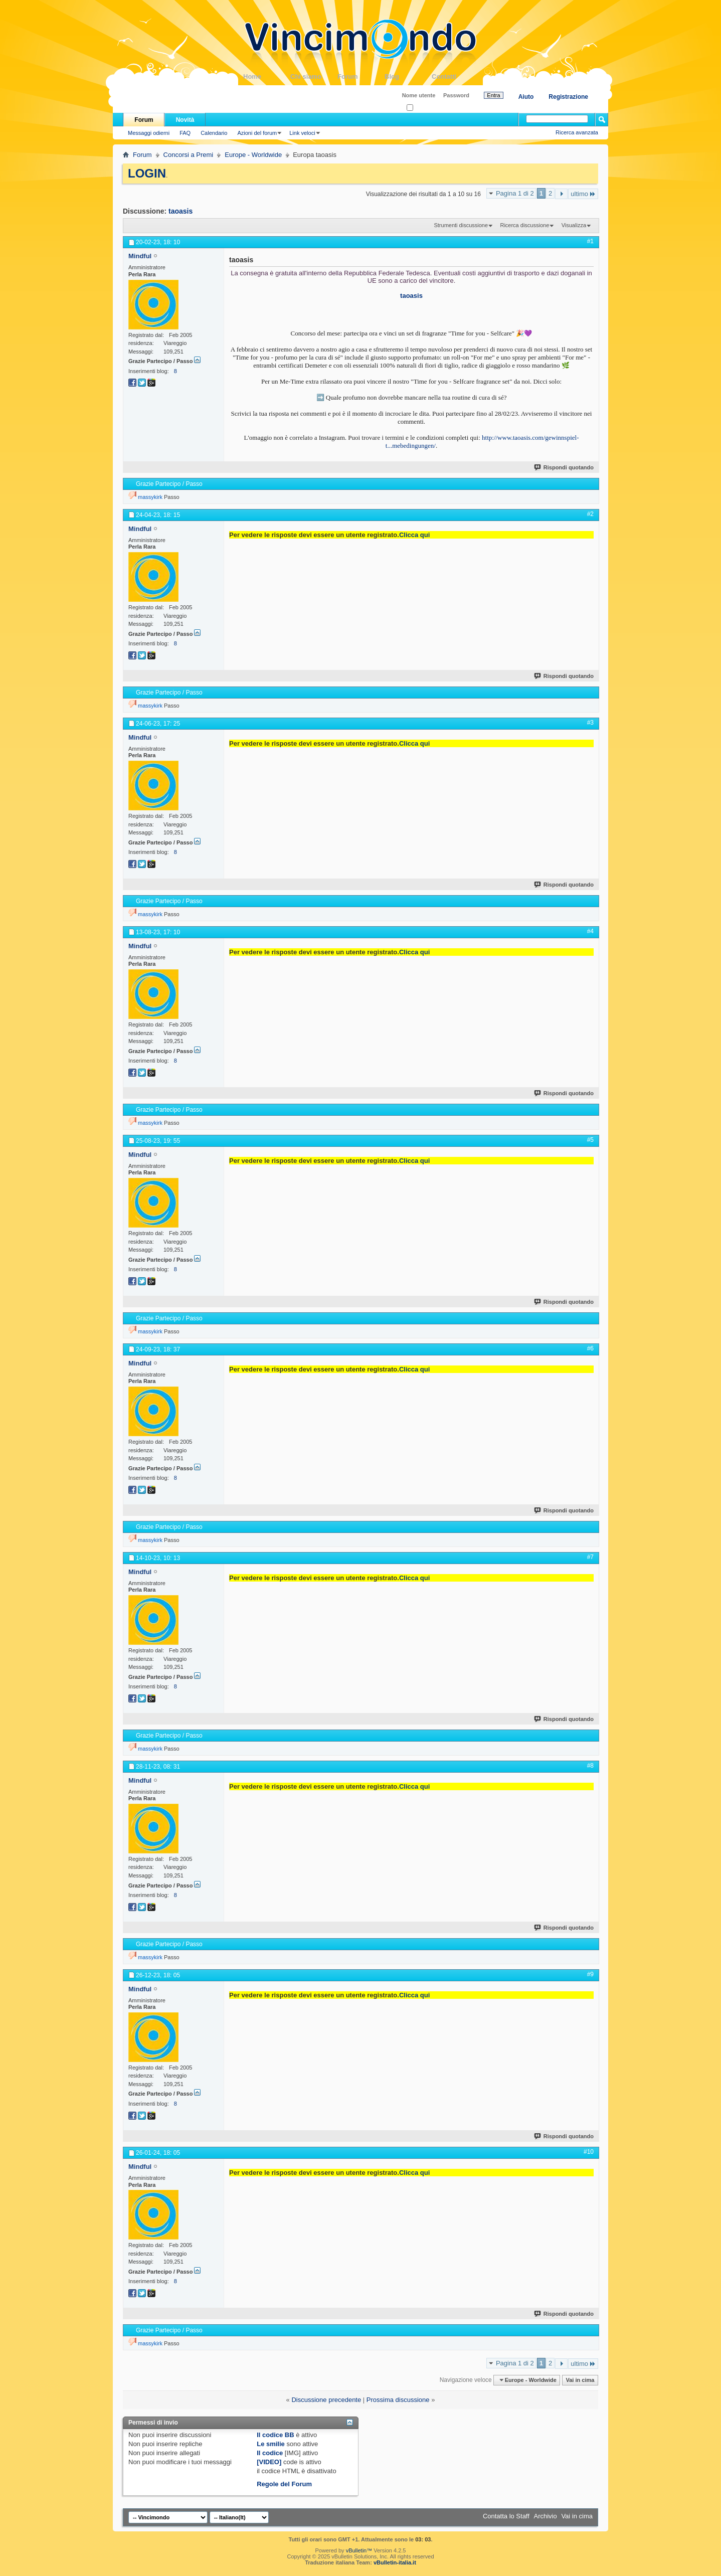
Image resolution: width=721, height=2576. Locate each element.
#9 (590, 1974)
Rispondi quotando (564, 467)
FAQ (185, 133)
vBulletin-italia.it (395, 2562)
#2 (590, 514)
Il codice (270, 2453)
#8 (590, 1765)
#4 (590, 931)
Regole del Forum (284, 2484)
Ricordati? (422, 108)
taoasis (180, 211)
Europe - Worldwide (253, 154)
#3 (590, 722)
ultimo (583, 194)
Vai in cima (580, 2380)
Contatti (455, 76)
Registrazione (568, 96)
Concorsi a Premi (188, 154)
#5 (590, 1139)
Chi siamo (313, 76)
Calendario (214, 133)
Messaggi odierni (148, 133)
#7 (590, 1557)
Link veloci (302, 133)
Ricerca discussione (524, 225)
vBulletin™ (359, 2550)
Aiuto (526, 96)
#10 (589, 2151)
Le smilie (271, 2444)
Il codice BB (275, 2435)
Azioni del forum (257, 133)
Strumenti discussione (461, 225)
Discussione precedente (326, 2399)
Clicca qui (414, 535)
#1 (590, 241)
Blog (408, 76)
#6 (590, 1348)
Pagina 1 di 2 (515, 193)
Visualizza (574, 225)
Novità (185, 119)
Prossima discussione (398, 2399)
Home (266, 76)
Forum (361, 76)
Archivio (545, 2516)
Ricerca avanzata (577, 132)
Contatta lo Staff (506, 2516)
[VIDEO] (269, 2462)
